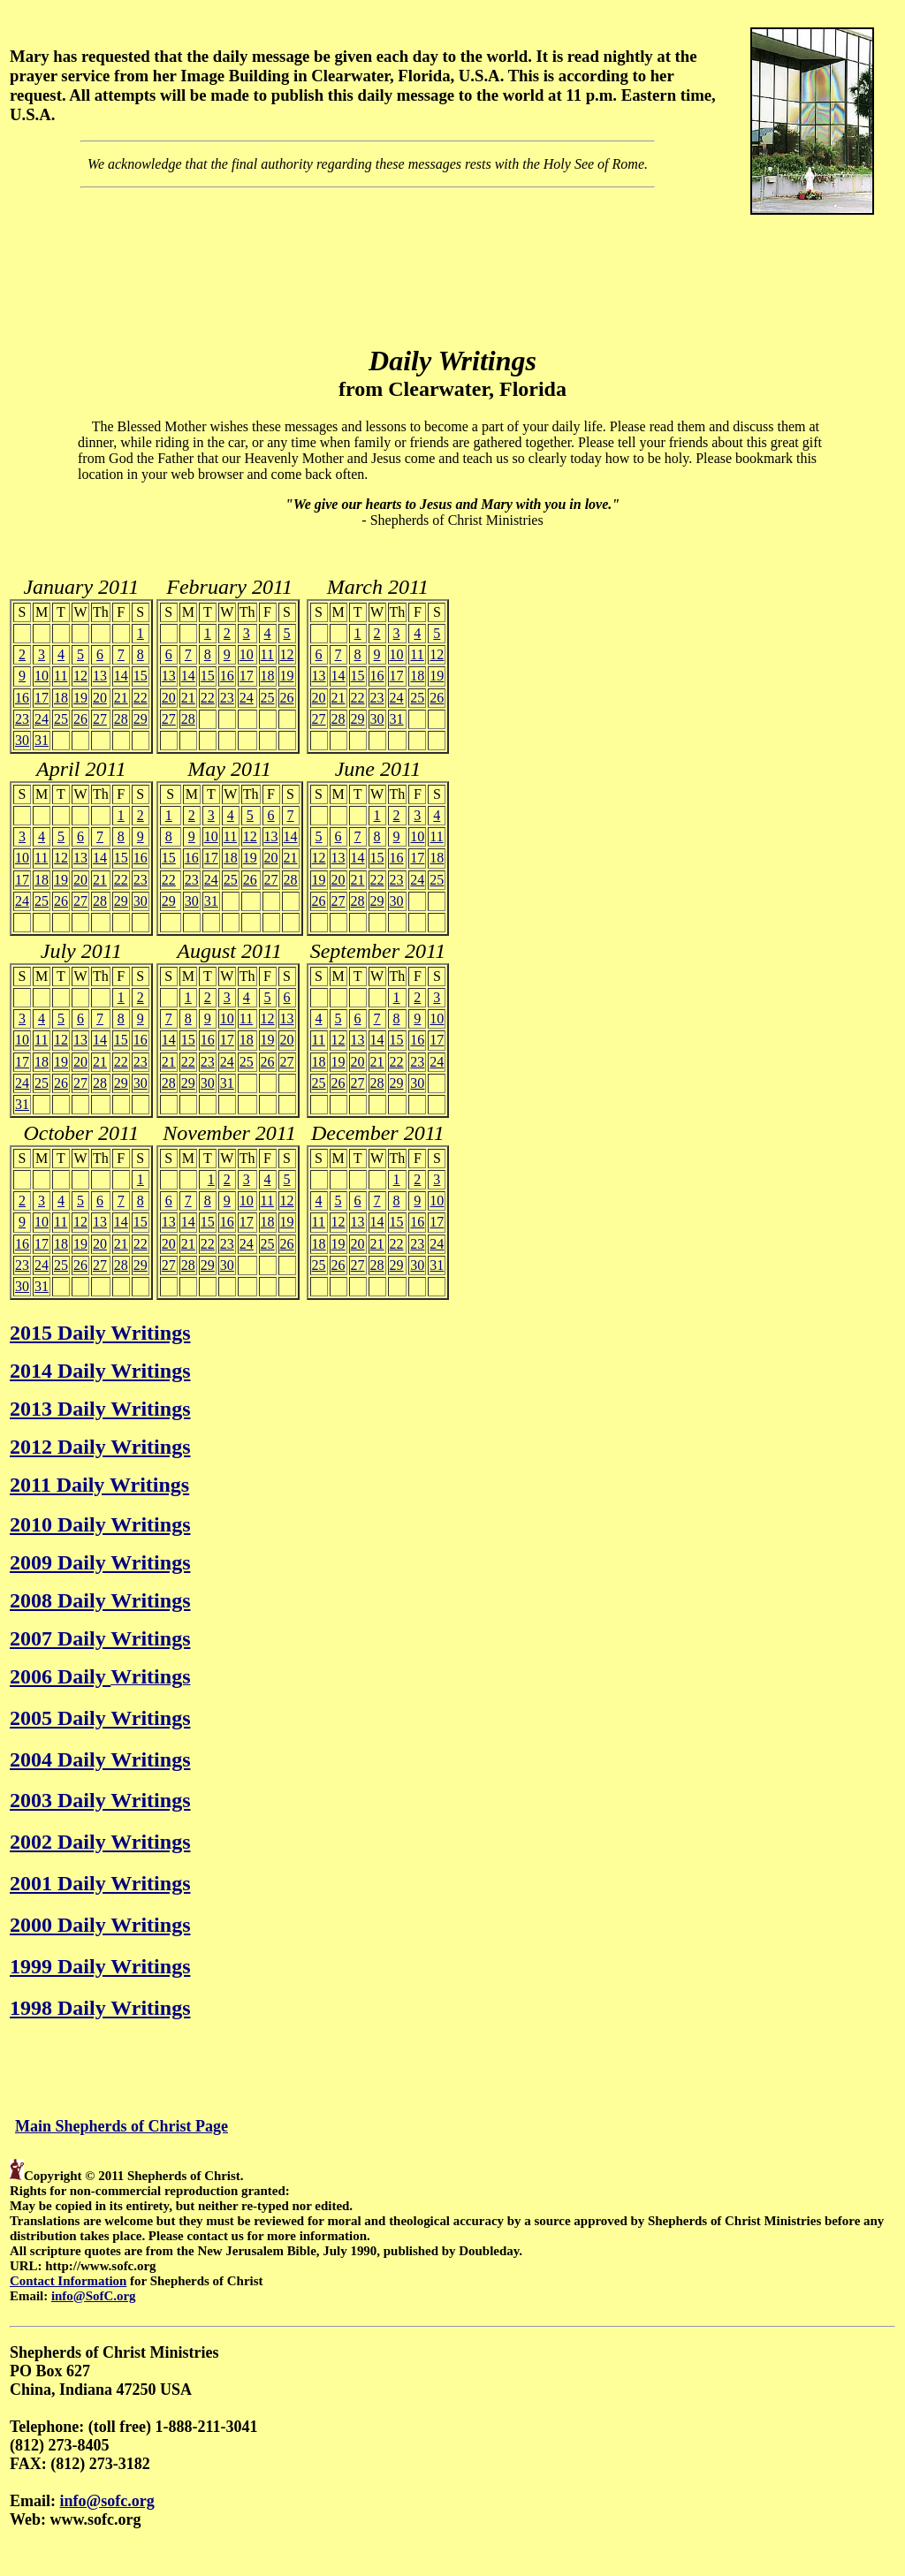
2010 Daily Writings (100, 1524)
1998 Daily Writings (100, 2007)
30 (22, 740)
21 (121, 697)
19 (80, 697)
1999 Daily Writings (100, 1966)
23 (22, 718)
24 (41, 718)
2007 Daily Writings (100, 1638)
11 (60, 675)
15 (140, 675)
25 (61, 718)
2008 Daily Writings (100, 1600)
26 (80, 718)
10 (41, 675)
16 (22, 697)
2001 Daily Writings (100, 1883)
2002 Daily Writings (100, 1841)
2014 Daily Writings (100, 1370)
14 (121, 675)
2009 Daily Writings (100, 1562)
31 (41, 740)
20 (100, 697)
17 (41, 697)
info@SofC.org (93, 2296)
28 (121, 718)
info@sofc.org (107, 2501)
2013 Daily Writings (100, 1408)
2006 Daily (60, 1676)
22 (140, 697)
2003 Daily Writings (100, 1800)
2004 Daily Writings (100, 1759)
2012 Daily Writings (100, 1446)
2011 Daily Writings (99, 1484)
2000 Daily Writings (100, 1924)
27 (100, 718)
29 (140, 718)
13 (100, 675)
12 (80, 675)
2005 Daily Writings (100, 1717)
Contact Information (68, 2281)
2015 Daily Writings (100, 1332)
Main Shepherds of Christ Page (121, 2126)
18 (61, 697)
